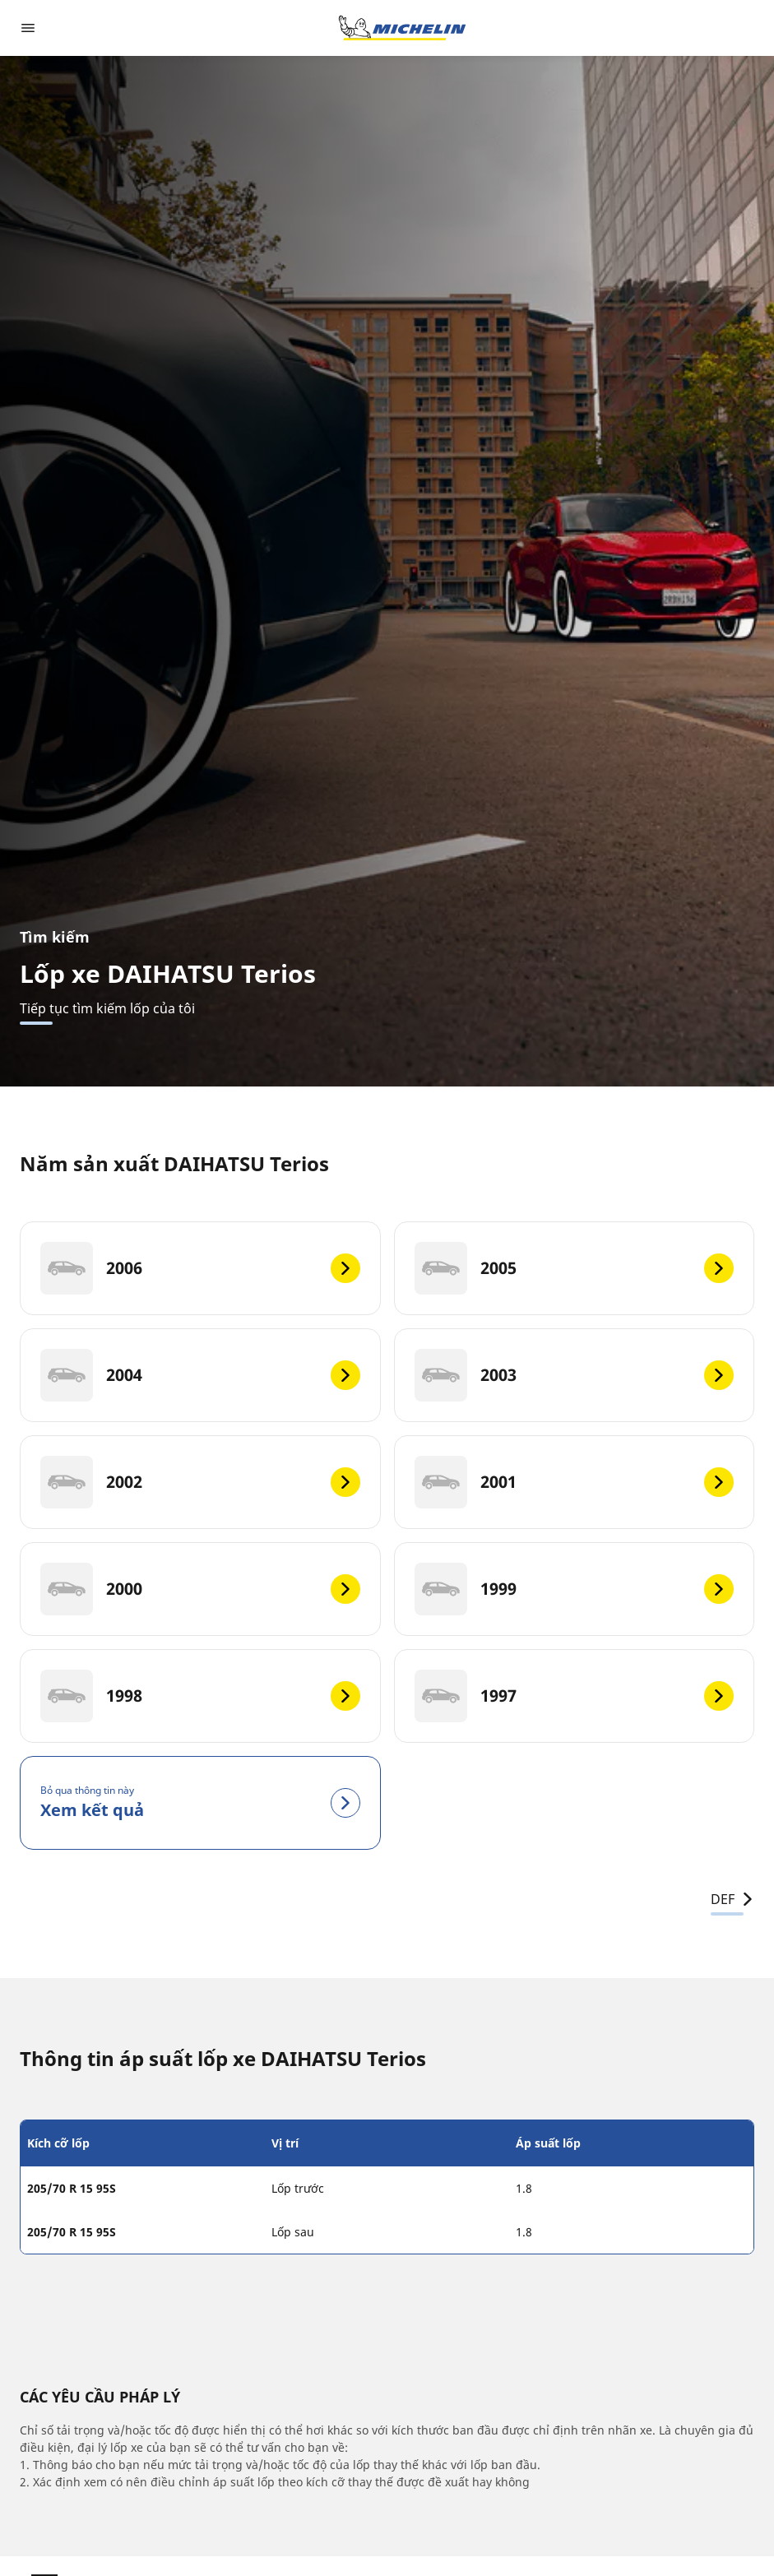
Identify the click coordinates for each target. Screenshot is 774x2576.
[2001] (574, 1482)
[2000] (200, 1589)
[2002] (200, 1482)
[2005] (574, 1268)
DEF (732, 1899)
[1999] (574, 1589)
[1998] (200, 1696)
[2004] (200, 1375)
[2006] (200, 1268)
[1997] (574, 1696)
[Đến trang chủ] (402, 28)
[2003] (574, 1375)
